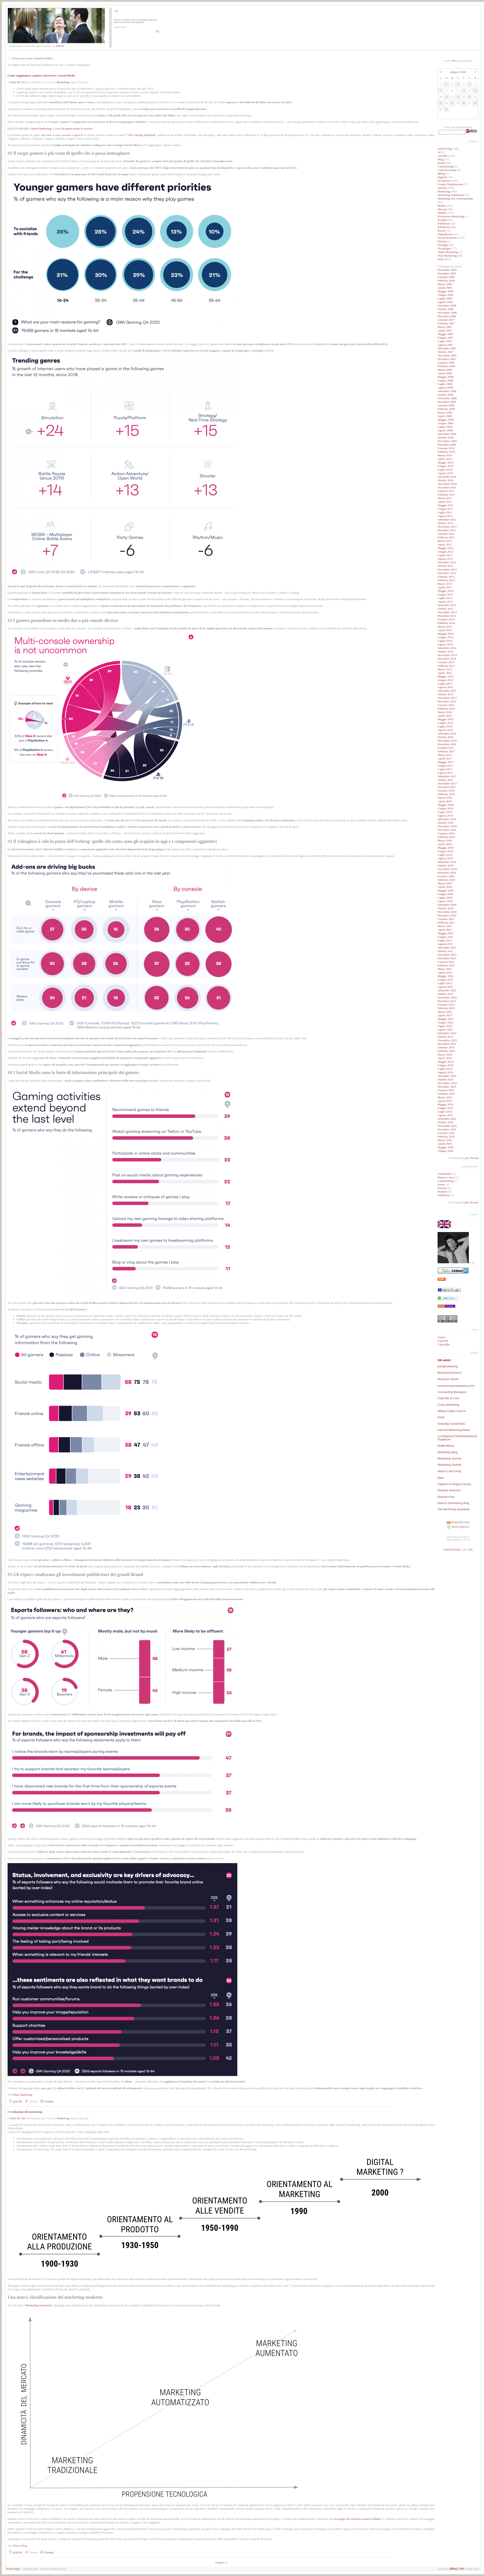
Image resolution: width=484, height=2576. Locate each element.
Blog (440, 159)
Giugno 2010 (445, 466)
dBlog (441, 173)
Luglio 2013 (445, 598)
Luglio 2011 (445, 512)
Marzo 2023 (445, 1011)
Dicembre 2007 (447, 359)
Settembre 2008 (447, 391)
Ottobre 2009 (445, 437)
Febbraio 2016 (446, 708)
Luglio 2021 (445, 940)
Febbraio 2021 (446, 922)
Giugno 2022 (445, 979)
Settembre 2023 (447, 1033)
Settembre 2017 (447, 776)
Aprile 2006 (445, 287)
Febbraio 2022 (446, 965)
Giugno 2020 (445, 894)
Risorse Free (446, 1496)
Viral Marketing (447, 255)
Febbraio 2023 (446, 1008)
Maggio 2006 (445, 291)
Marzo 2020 (445, 883)
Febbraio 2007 (446, 323)
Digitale (442, 177)
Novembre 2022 (447, 997)
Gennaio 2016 (446, 705)
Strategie (443, 245)
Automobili (444, 1173)
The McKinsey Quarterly (454, 1509)
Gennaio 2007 (446, 319)
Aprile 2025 (445, 1101)
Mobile (442, 212)
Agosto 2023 (445, 1029)
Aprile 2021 (445, 929)
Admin (59, 45)
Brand (441, 163)
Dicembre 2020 (447, 915)
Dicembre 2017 (447, 787)
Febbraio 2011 (446, 494)
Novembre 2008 (447, 398)
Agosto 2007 (445, 344)
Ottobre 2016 (445, 737)
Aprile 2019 (445, 844)
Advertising (445, 148)
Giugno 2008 (445, 380)
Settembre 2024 (447, 1076)
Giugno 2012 (445, 551)
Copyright (444, 1344)
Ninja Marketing (22, 2094)
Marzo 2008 (445, 369)
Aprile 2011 (445, 501)
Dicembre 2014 (447, 658)
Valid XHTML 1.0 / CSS (458, 1549)
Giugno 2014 (445, 637)
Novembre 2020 (447, 912)
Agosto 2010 (445, 473)
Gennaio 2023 (446, 1004)
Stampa (46, 2101)
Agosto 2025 (445, 1115)
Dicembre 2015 (447, 701)
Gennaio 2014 (446, 619)
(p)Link (15, 2101)
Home (441, 1184)
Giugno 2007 (445, 337)
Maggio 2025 (445, 1104)
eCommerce (445, 180)
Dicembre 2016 (447, 744)
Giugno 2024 (445, 1065)
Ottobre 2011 (445, 523)
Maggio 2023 (445, 1019)
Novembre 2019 (447, 869)
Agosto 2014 (445, 644)
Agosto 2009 (445, 430)
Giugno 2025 (445, 1108)
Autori (441, 1337)
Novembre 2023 (447, 1040)
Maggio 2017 (445, 762)
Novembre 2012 (447, 569)
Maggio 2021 (445, 933)
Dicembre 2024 (447, 1086)
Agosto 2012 (445, 558)
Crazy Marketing (448, 1404)
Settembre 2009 (447, 434)
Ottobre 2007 (445, 352)
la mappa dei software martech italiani (358, 2518)
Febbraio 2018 (446, 794)
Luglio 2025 (445, 1111)
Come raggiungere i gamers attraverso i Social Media (41, 75)
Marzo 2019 (445, 840)
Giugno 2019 (445, 851)
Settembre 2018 (447, 819)
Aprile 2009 (445, 416)
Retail (441, 230)
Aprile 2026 (445, 1143)
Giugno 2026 (445, 1150)
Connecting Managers (452, 1392)
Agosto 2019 (445, 858)
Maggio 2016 (445, 719)
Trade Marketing (447, 252)
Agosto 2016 (445, 730)
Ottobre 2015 (445, 694)
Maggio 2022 (445, 976)
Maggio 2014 (445, 633)
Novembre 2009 (447, 441)
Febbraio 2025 (446, 1093)
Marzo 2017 (445, 755)
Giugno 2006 (445, 294)
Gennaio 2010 (446, 448)
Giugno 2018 (445, 808)
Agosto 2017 (445, 772)
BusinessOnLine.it (449, 1372)
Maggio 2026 (445, 1147)
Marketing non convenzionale (455, 198)
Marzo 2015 (445, 669)
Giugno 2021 (445, 936)
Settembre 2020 (447, 904)
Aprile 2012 (445, 544)
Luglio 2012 (445, 555)
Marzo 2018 (445, 797)
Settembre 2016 (447, 733)
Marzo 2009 (445, 412)
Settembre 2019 (447, 862)
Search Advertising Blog (453, 1503)
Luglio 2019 (445, 854)
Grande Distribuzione (450, 184)
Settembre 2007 (447, 348)
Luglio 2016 (445, 726)
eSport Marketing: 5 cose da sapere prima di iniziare (61, 128)
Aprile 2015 (445, 673)
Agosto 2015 (445, 687)
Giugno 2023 (445, 1022)
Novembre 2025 (447, 1126)
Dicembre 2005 (447, 273)
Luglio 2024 (445, 1068)
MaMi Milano (446, 1445)
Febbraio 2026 (446, 1136)
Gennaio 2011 (446, 491)
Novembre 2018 (447, 826)
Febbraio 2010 (446, 451)
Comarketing (445, 166)
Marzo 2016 (445, 712)
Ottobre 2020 (445, 908)
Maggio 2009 (445, 419)
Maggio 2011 (445, 505)
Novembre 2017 (447, 783)
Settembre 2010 (447, 476)
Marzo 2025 (445, 1097)
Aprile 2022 (445, 972)
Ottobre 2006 (445, 309)
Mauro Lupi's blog (449, 1471)
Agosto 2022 (445, 986)
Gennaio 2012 (446, 533)
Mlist (441, 1477)
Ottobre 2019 (445, 865)
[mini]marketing (448, 1366)
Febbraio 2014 (446, 623)
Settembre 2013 (447, 605)
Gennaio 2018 (446, 790)
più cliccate (471, 1202)
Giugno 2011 (445, 508)
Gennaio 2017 (446, 747)
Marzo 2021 (445, 926)
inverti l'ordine (43, 58)
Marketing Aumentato (39, 2305)
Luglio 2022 (445, 983)
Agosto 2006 (445, 302)
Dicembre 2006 (447, 316)
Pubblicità (444, 223)
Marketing (63, 82)
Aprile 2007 (445, 330)
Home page (13, 2568)
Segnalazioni (445, 234)
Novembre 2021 (447, 954)
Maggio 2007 (445, 334)
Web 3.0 (442, 259)
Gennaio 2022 (446, 961)
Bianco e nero (446, 1177)
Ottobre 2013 (445, 608)
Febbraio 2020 (446, 879)
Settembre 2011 (447, 519)
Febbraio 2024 (446, 1051)
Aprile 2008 (445, 373)
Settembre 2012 (447, 562)
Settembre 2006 (447, 305)
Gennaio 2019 (446, 833)
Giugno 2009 (445, 423)
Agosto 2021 (445, 944)
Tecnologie (444, 248)
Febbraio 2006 (446, 280)
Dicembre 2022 (447, 1001)
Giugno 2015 (445, 680)
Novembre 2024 (447, 1083)
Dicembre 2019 (447, 872)
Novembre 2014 (447, 655)
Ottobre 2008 (445, 394)
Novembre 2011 (447, 526)
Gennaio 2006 (446, 277)
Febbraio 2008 (446, 366)
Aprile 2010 (445, 459)
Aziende (442, 155)
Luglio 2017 (445, 769)
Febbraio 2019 (446, 837)
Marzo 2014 (445, 626)
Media (441, 205)
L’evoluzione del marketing (25, 2111)
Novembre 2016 (447, 740)
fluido (441, 1417)
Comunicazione (447, 170)
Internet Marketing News (454, 1430)
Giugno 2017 (445, 765)
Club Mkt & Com (448, 1398)
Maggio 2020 (445, 890)
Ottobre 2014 (445, 651)
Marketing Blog (447, 1452)
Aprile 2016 (445, 715)
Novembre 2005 (447, 270)
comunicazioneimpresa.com (456, 1385)
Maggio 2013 (445, 591)
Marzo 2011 (445, 498)
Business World (448, 1379)
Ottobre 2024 (445, 1079)
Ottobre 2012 (445, 566)
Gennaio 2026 (446, 1133)
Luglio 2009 (445, 426)
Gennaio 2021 (446, 919)
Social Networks (447, 237)
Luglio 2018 (445, 812)
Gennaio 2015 (446, 662)
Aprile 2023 (445, 1015)
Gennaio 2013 (446, 576)
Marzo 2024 (445, 1054)
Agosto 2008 (445, 387)
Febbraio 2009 (446, 409)
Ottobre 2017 (445, 780)
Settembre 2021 (447, 947)
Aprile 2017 (445, 758)
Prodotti (442, 220)
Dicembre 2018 (447, 829)
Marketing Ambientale (451, 195)
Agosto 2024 (445, 1072)
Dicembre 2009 (447, 444)
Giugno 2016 (445, 722)
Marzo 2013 (445, 583)
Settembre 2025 (447, 1118)
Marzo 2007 (445, 327)
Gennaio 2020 (446, 876)
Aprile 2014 (445, 630)
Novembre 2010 (447, 484)
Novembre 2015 (447, 698)
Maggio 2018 (445, 805)
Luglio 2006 (445, 298)
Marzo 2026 (445, 1140)
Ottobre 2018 (445, 822)
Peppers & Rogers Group (454, 1484)
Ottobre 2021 (445, 951)
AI (439, 152)
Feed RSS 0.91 (458, 1522)
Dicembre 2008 (447, 401)
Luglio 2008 (445, 384)
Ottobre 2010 (445, 480)
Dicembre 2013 (447, 615)
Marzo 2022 (445, 969)
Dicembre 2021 (447, 958)
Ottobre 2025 (445, 1122)
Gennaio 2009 (446, 405)
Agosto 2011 (445, 516)
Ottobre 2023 (445, 1036)
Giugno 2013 (445, 594)
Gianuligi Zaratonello (451, 1423)
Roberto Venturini (449, 1490)
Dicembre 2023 (447, 1043)
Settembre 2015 (447, 690)
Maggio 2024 (445, 1061)
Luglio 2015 (445, 683)
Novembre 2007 (447, 355)
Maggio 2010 (445, 462)
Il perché (443, 1340)
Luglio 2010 (445, 469)
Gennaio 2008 (446, 362)
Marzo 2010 (445, 455)
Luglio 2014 (445, 640)
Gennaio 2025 (446, 1090)
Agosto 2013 (445, 601)
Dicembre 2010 (447, 487)
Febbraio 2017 (446, 751)
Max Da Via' (17, 82)
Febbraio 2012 (446, 537)
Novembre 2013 (447, 612)
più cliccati (471, 1158)
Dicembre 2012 (447, 573)
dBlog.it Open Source (452, 1411)
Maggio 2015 (445, 676)
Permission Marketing (451, 216)
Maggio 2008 (445, 377)
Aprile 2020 (445, 887)
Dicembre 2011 (447, 530)
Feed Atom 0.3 (458, 1526)
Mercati (442, 209)
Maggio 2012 (445, 548)
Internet (442, 187)
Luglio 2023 (445, 1026)
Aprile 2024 (445, 1058)
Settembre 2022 (447, 990)
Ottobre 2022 (445, 994)
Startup (442, 241)
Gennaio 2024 (446, 1047)
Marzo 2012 (445, 541)
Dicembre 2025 (447, 1129)
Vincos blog (19, 2545)
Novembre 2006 (447, 312)
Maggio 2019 (445, 847)
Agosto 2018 (445, 815)
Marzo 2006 (445, 284)
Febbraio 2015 (446, 665)
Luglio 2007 (445, 341)
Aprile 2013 (445, 587)
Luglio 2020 (445, 897)
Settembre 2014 (447, 648)
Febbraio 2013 (446, 580)
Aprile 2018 (445, 801)
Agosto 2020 (445, 901)
